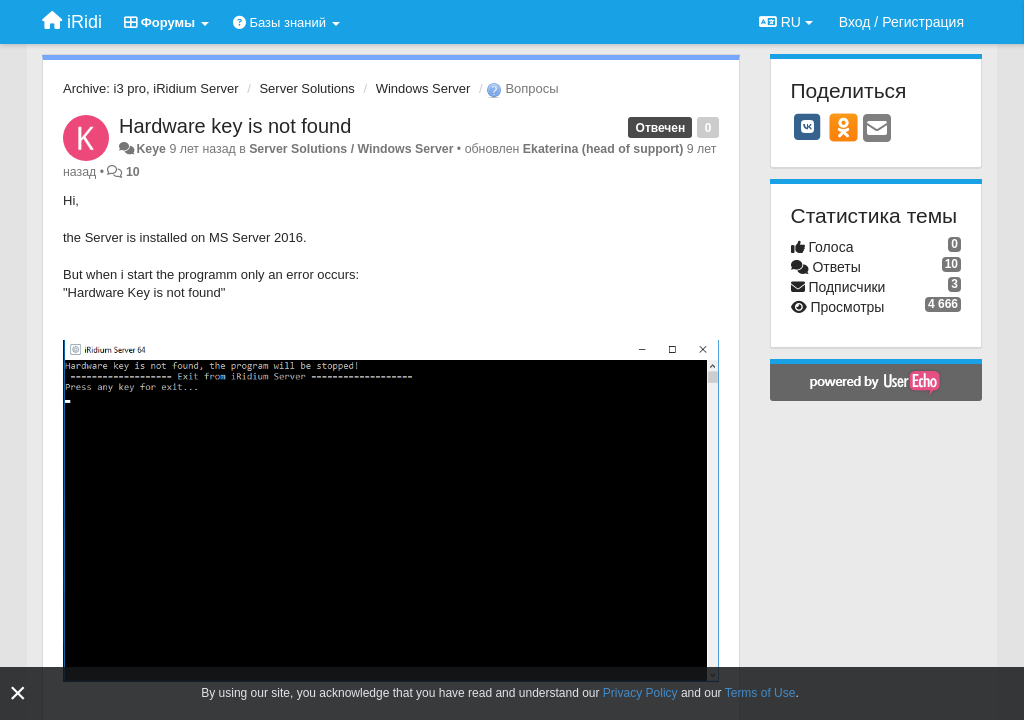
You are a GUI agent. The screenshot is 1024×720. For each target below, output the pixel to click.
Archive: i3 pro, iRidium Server (151, 88)
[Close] (18, 693)
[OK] (843, 127)
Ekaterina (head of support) (603, 149)
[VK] (808, 127)
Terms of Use (760, 693)
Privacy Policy (640, 693)
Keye (151, 149)
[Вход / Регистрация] (901, 22)
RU (786, 22)
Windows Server (423, 88)
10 (133, 172)
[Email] (877, 129)
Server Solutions (306, 88)
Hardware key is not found (235, 126)
